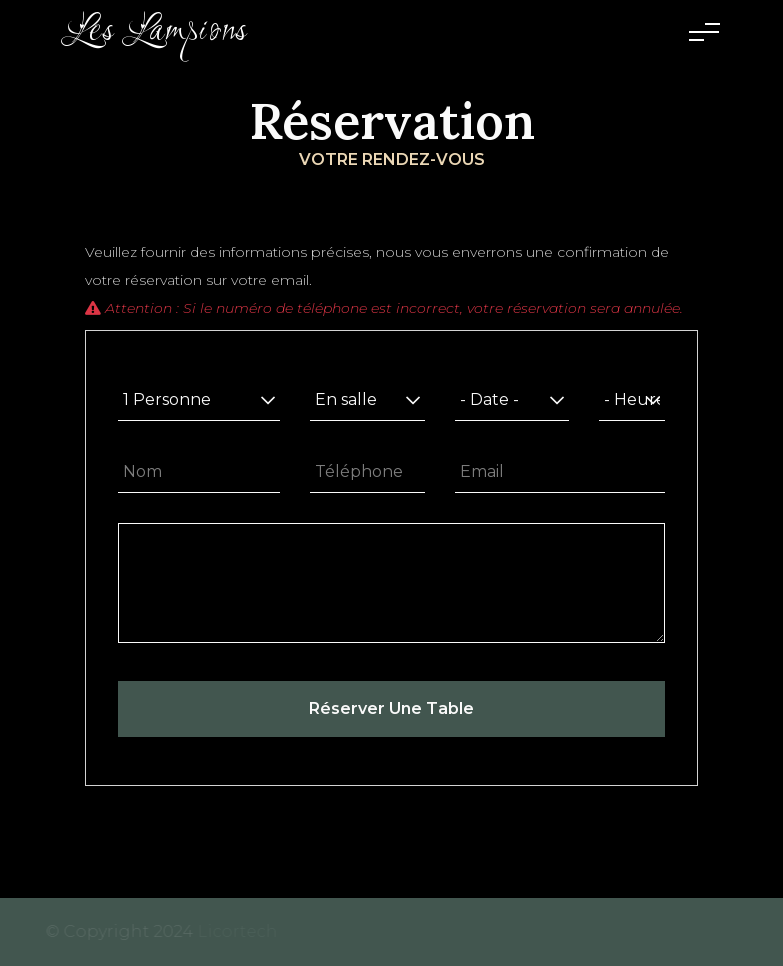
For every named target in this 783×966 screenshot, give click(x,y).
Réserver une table (391, 708)
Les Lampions (155, 32)
